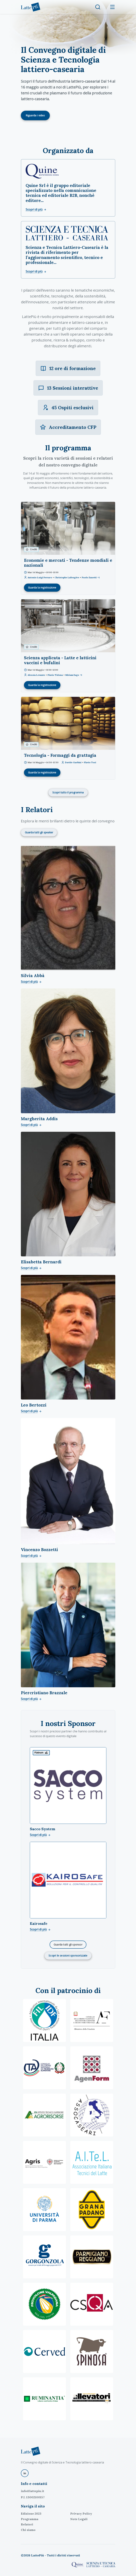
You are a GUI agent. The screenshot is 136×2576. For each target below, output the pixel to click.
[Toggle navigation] (112, 7)
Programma (29, 2519)
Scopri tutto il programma (68, 792)
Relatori (27, 2524)
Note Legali (78, 2519)
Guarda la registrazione (42, 587)
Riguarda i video (35, 115)
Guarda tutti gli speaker (39, 832)
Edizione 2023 (31, 2513)
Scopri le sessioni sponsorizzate (68, 1955)
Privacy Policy (81, 2513)
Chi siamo (28, 2530)
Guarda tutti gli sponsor (68, 1944)
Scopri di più (36, 209)
